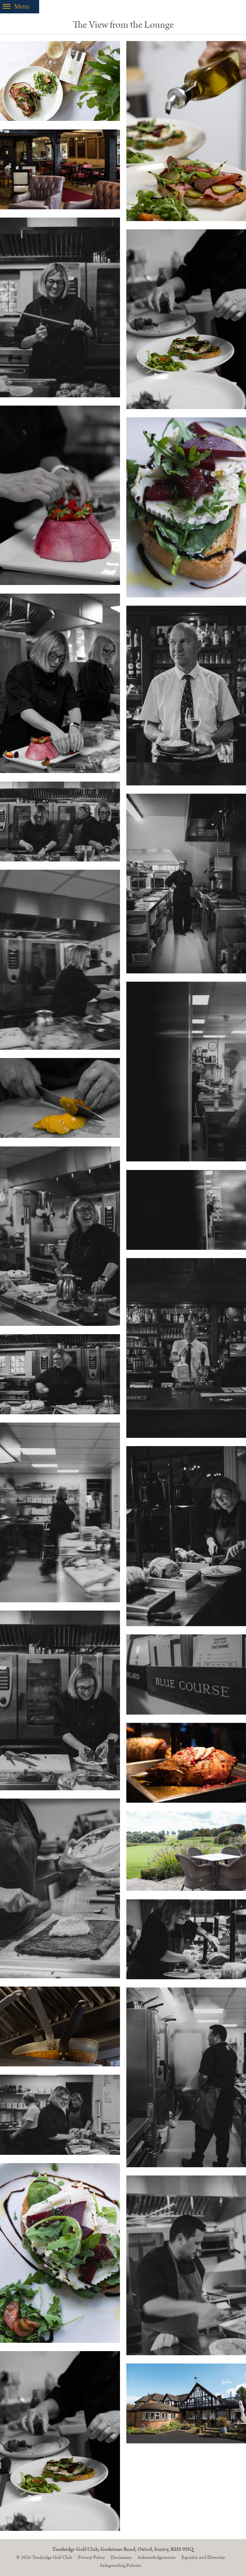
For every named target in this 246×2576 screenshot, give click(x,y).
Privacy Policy (91, 2557)
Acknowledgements (156, 2557)
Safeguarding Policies (120, 2565)
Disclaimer (121, 2557)
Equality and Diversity (203, 2557)
